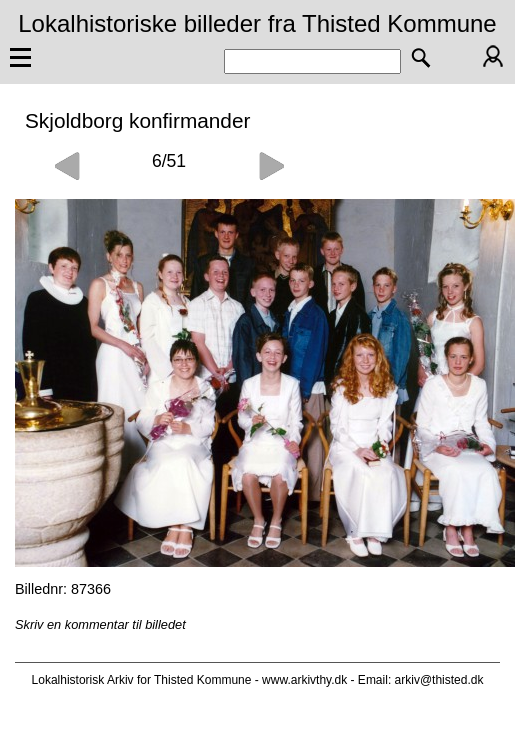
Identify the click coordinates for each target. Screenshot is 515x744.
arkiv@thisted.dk (439, 680)
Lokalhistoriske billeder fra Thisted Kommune (257, 23)
